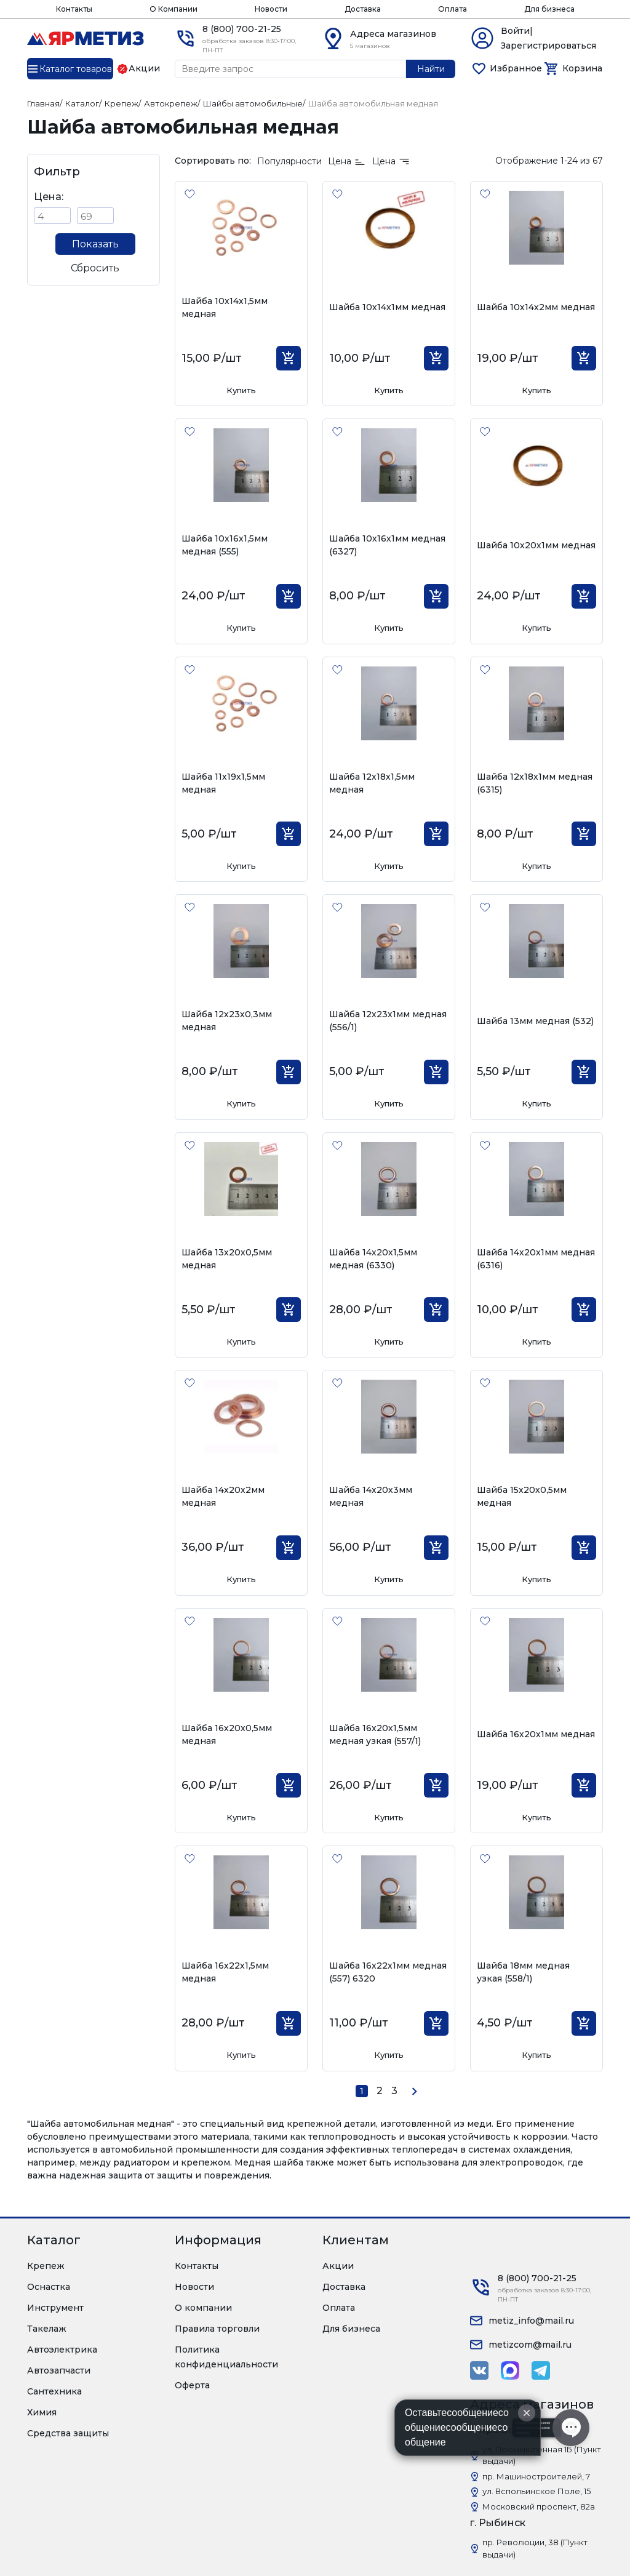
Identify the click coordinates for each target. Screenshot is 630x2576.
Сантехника (54, 2391)
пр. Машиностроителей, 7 (536, 2476)
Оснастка (48, 2286)
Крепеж (46, 2265)
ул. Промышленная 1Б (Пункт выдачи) (541, 2455)
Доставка (363, 9)
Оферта (192, 2385)
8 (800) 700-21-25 (241, 28)
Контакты (74, 9)
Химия (42, 2412)
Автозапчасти (58, 2370)
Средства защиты (68, 2433)
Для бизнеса (549, 9)
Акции (338, 2265)
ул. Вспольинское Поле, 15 (536, 2491)
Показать (95, 244)
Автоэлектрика (62, 2349)
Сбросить (95, 268)
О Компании (173, 9)
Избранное (516, 68)
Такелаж (46, 2328)
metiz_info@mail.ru (531, 2320)
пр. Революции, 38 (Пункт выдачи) (535, 2548)
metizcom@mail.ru (530, 2344)
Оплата (452, 9)
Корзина (582, 68)
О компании (203, 2307)
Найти (431, 68)
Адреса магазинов (393, 33)
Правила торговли (217, 2328)
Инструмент (55, 2307)
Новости (271, 9)
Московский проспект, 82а (538, 2506)
